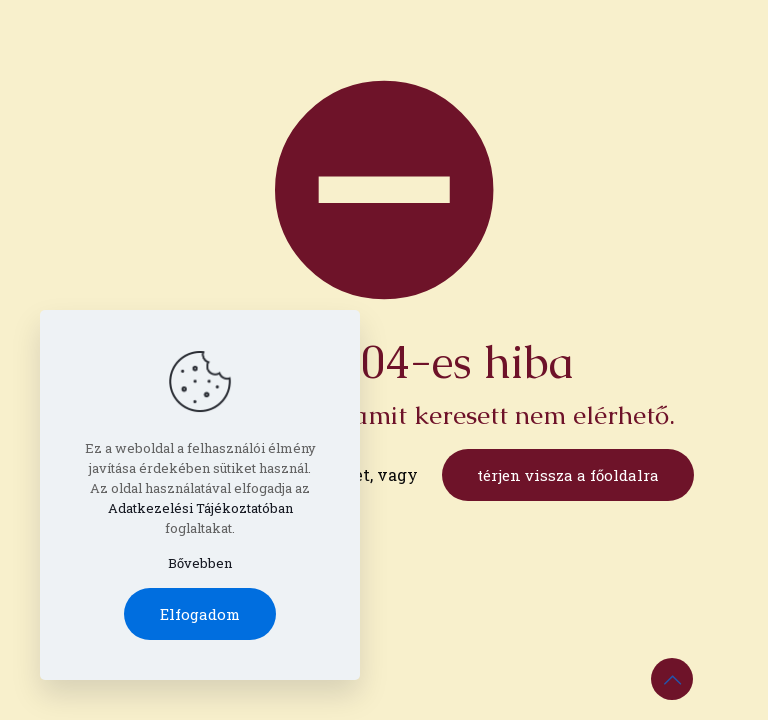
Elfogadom (200, 614)
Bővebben (200, 563)
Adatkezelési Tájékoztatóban (200, 508)
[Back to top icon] (672, 679)
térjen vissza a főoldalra (568, 475)
